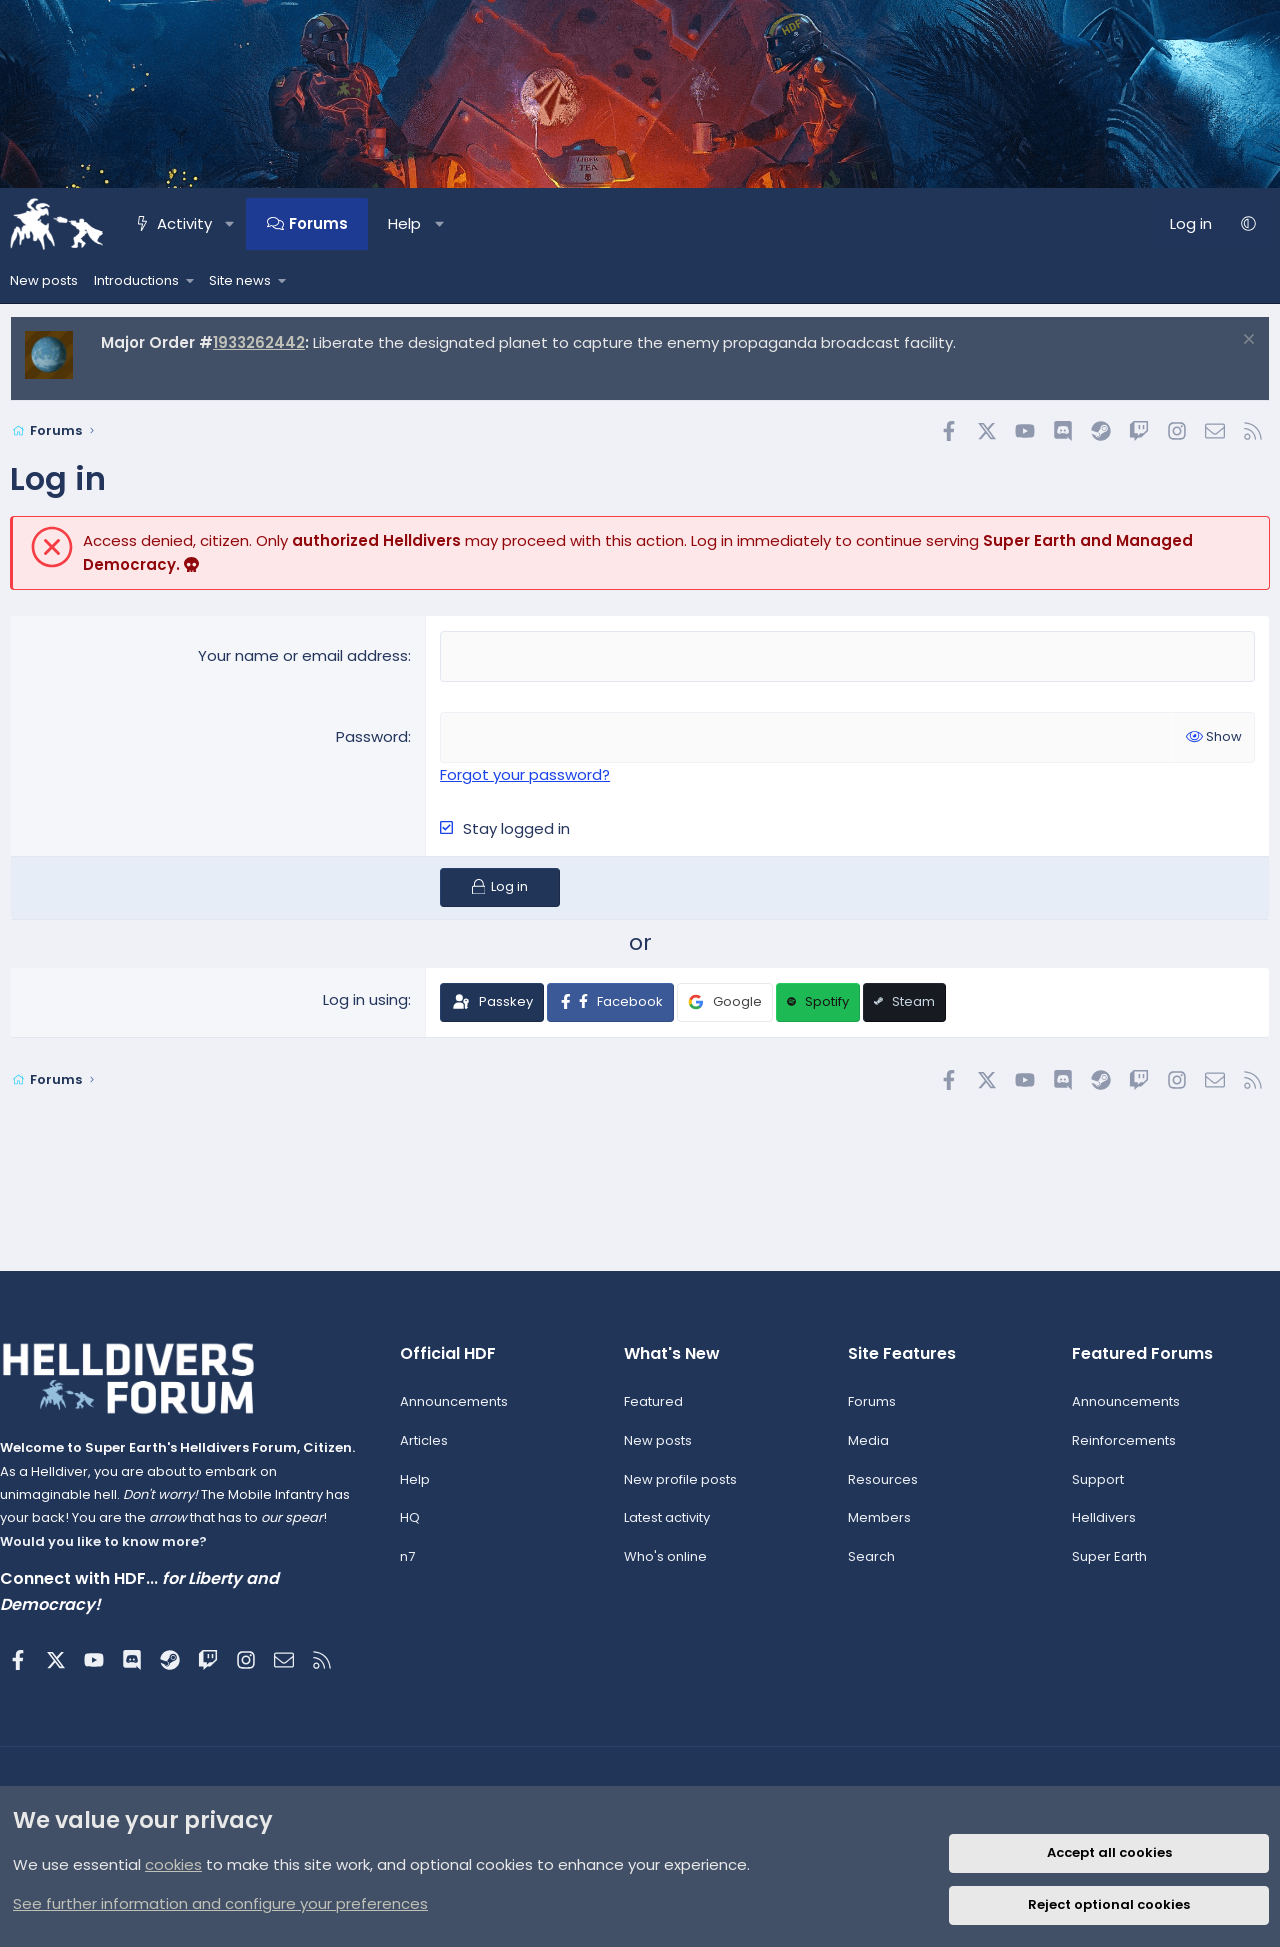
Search (868, 1566)
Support (1092, 1488)
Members (876, 1527)
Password (372, 735)
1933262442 (259, 342)
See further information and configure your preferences (220, 1903)
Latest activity (668, 1527)
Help (404, 223)
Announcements (458, 1410)
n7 (411, 1566)
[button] (229, 224)
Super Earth (1103, 1566)
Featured (654, 1410)
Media (865, 1449)
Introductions (136, 280)
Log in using (365, 997)
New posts (44, 280)
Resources (880, 1488)
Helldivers (1098, 1527)
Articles (428, 1449)
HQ (414, 1527)
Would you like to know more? (113, 1550)
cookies (173, 1864)
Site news (240, 280)
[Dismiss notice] (1246, 341)
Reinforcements (1118, 1449)
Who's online (666, 1566)
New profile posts (681, 1488)
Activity (184, 223)
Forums (318, 223)
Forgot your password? (525, 772)
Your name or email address (303, 655)
